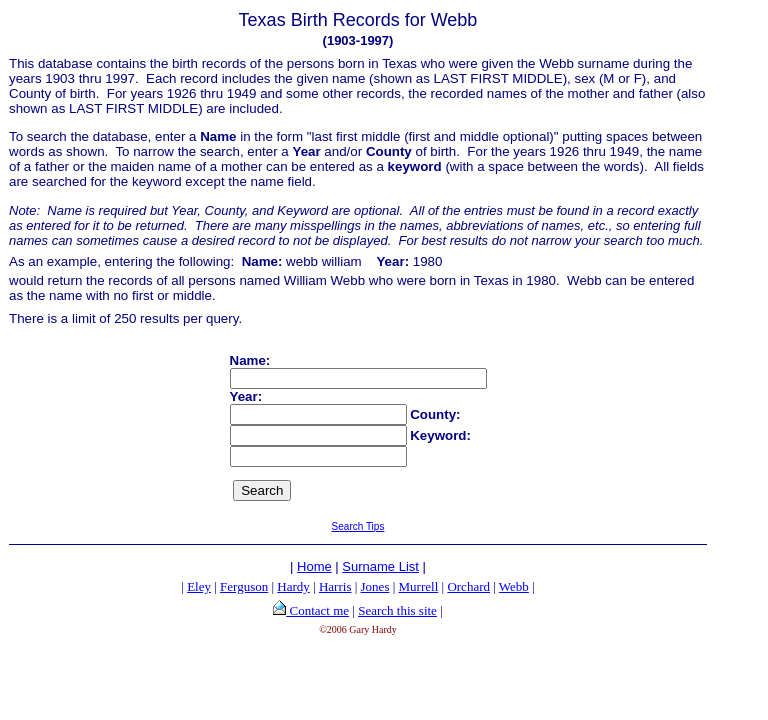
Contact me (317, 610)
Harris (335, 586)
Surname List (380, 566)
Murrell (419, 586)
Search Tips (358, 526)
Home (314, 566)
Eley (199, 586)
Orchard (468, 586)
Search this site (397, 610)
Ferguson (244, 586)
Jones (375, 586)
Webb (514, 586)
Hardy (293, 586)
